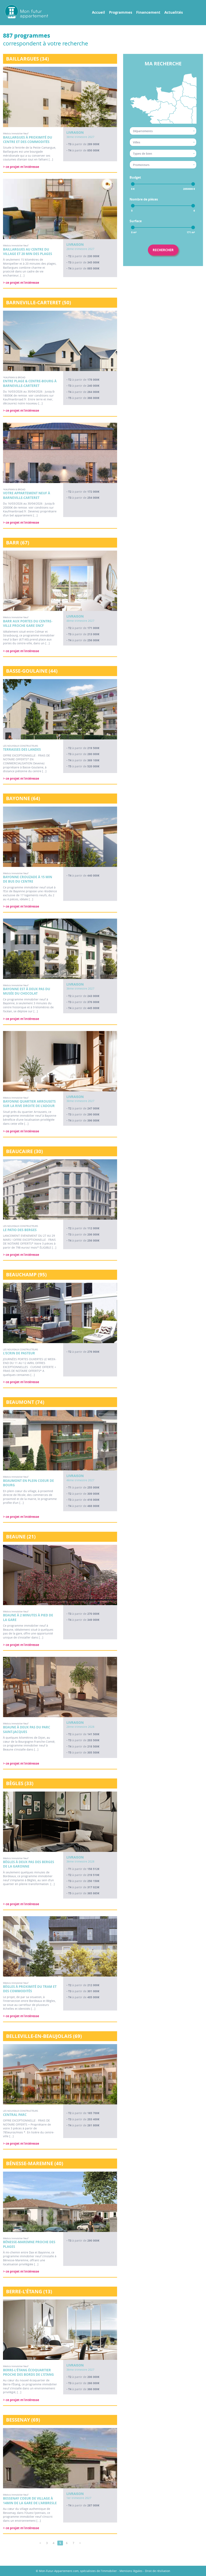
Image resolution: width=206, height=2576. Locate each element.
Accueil (98, 12)
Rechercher (163, 250)
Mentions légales (130, 2571)
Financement (148, 12)
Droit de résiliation (157, 2571)
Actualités (173, 12)
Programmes (120, 12)
